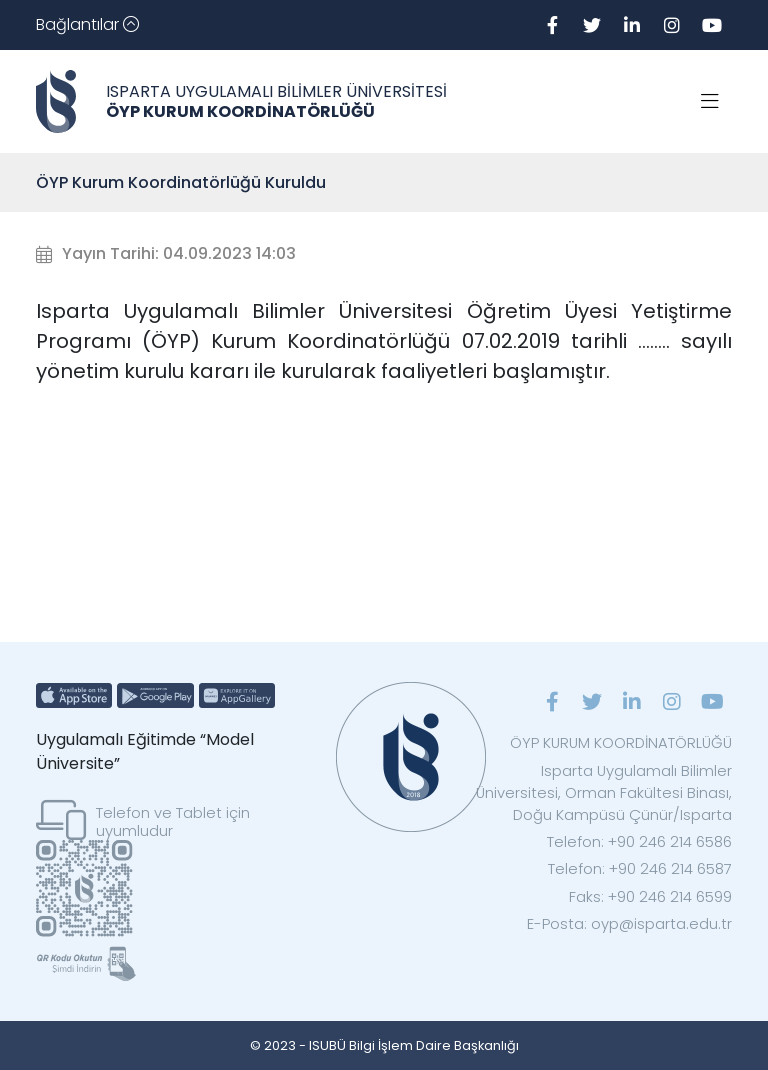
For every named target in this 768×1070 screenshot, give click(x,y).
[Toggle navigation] (87, 25)
